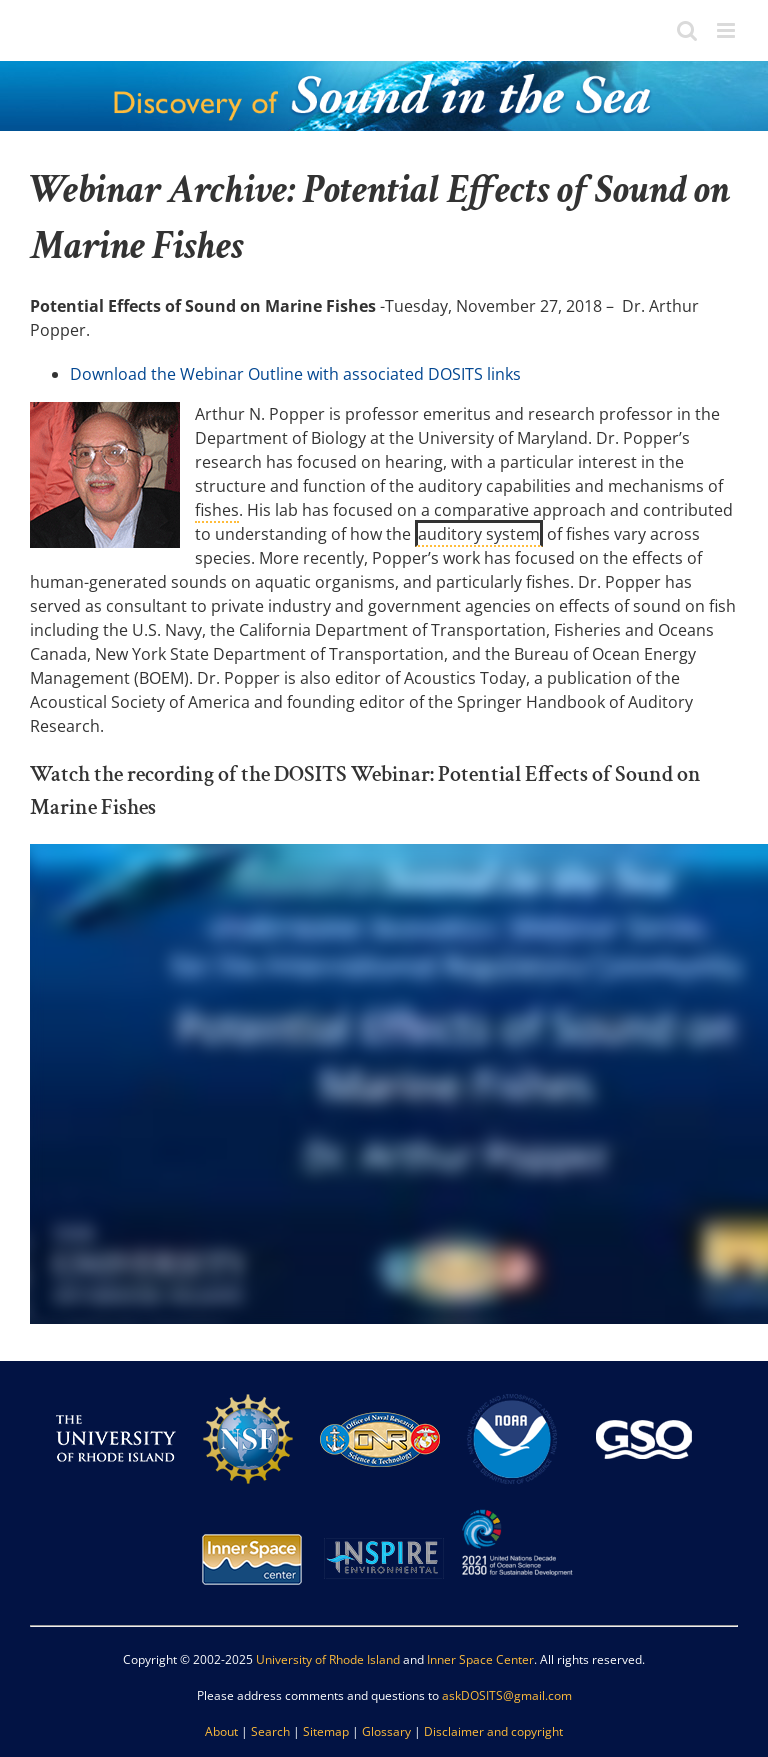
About (221, 1731)
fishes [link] (217, 510)
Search (270, 1731)
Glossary (386, 1731)
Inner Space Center (480, 1659)
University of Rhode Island (328, 1659)
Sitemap (326, 1731)
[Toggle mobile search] (687, 30)
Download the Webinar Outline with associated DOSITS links (295, 374)
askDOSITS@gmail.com (507, 1695)
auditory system (479, 534)
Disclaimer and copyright (493, 1731)
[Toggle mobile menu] (727, 30)
